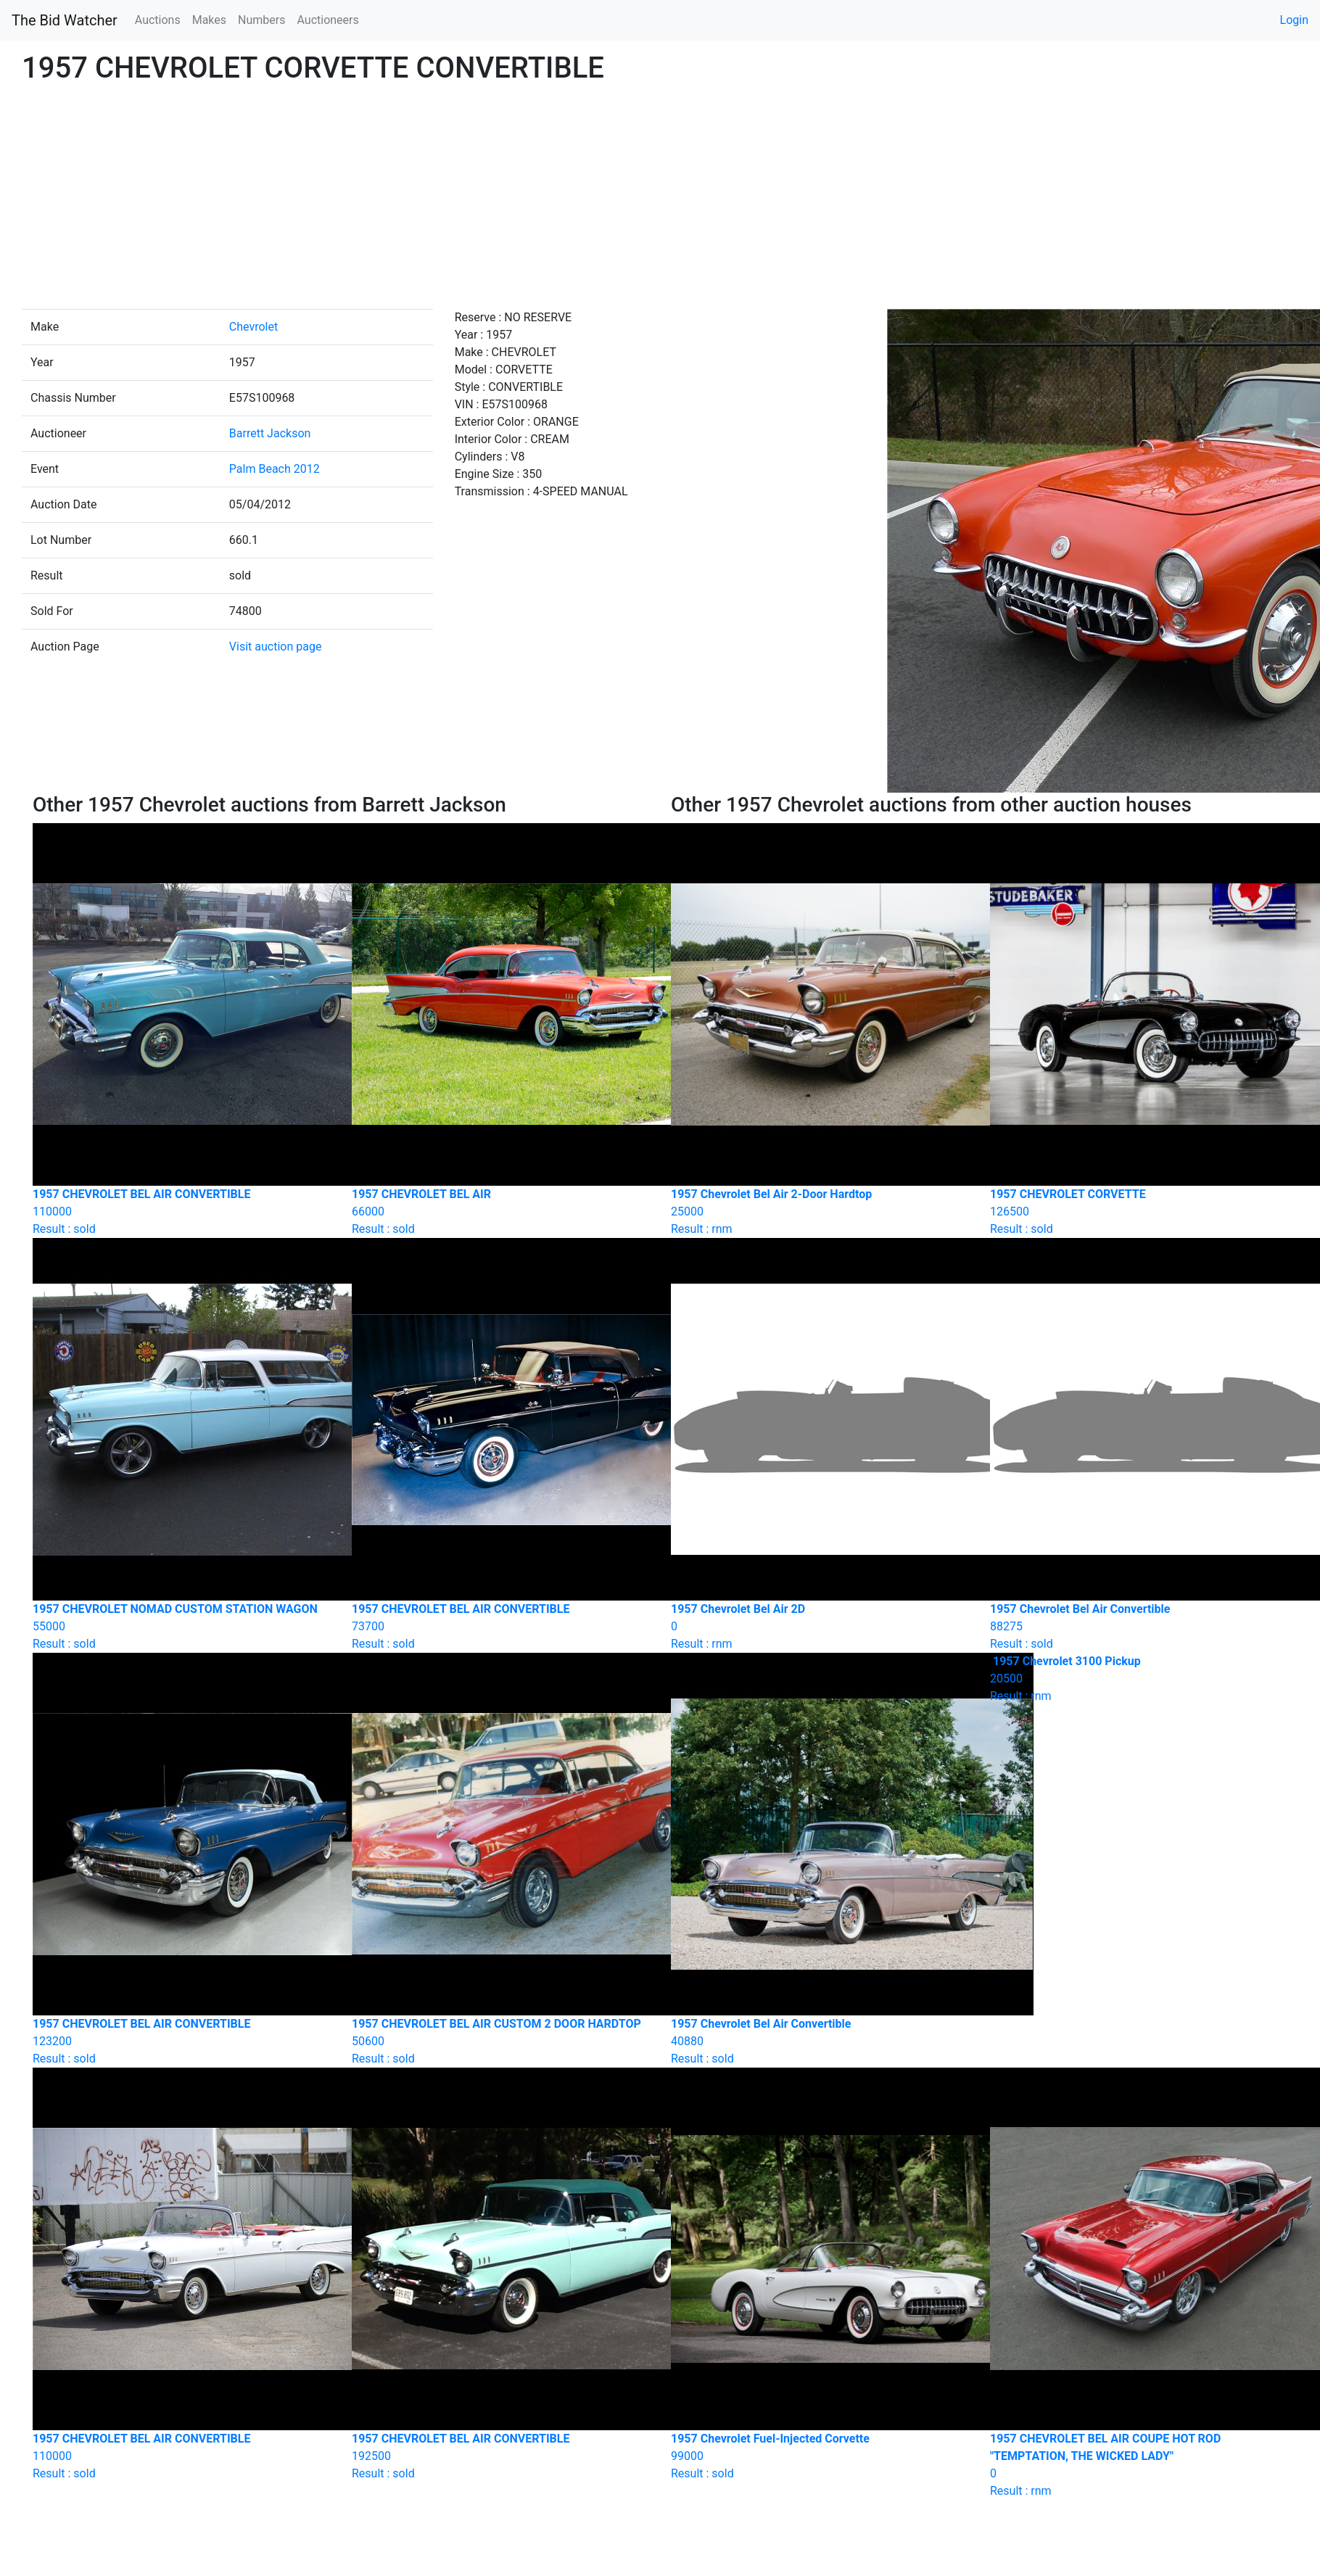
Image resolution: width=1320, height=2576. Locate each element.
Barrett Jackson (270, 433)
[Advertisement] (660, 200)
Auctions (158, 20)
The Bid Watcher (64, 20)
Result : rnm (1138, 1678)
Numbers (261, 20)
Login (1294, 20)
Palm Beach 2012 (274, 469)
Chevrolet (253, 327)
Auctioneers (327, 20)
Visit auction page (275, 646)
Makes (209, 20)
